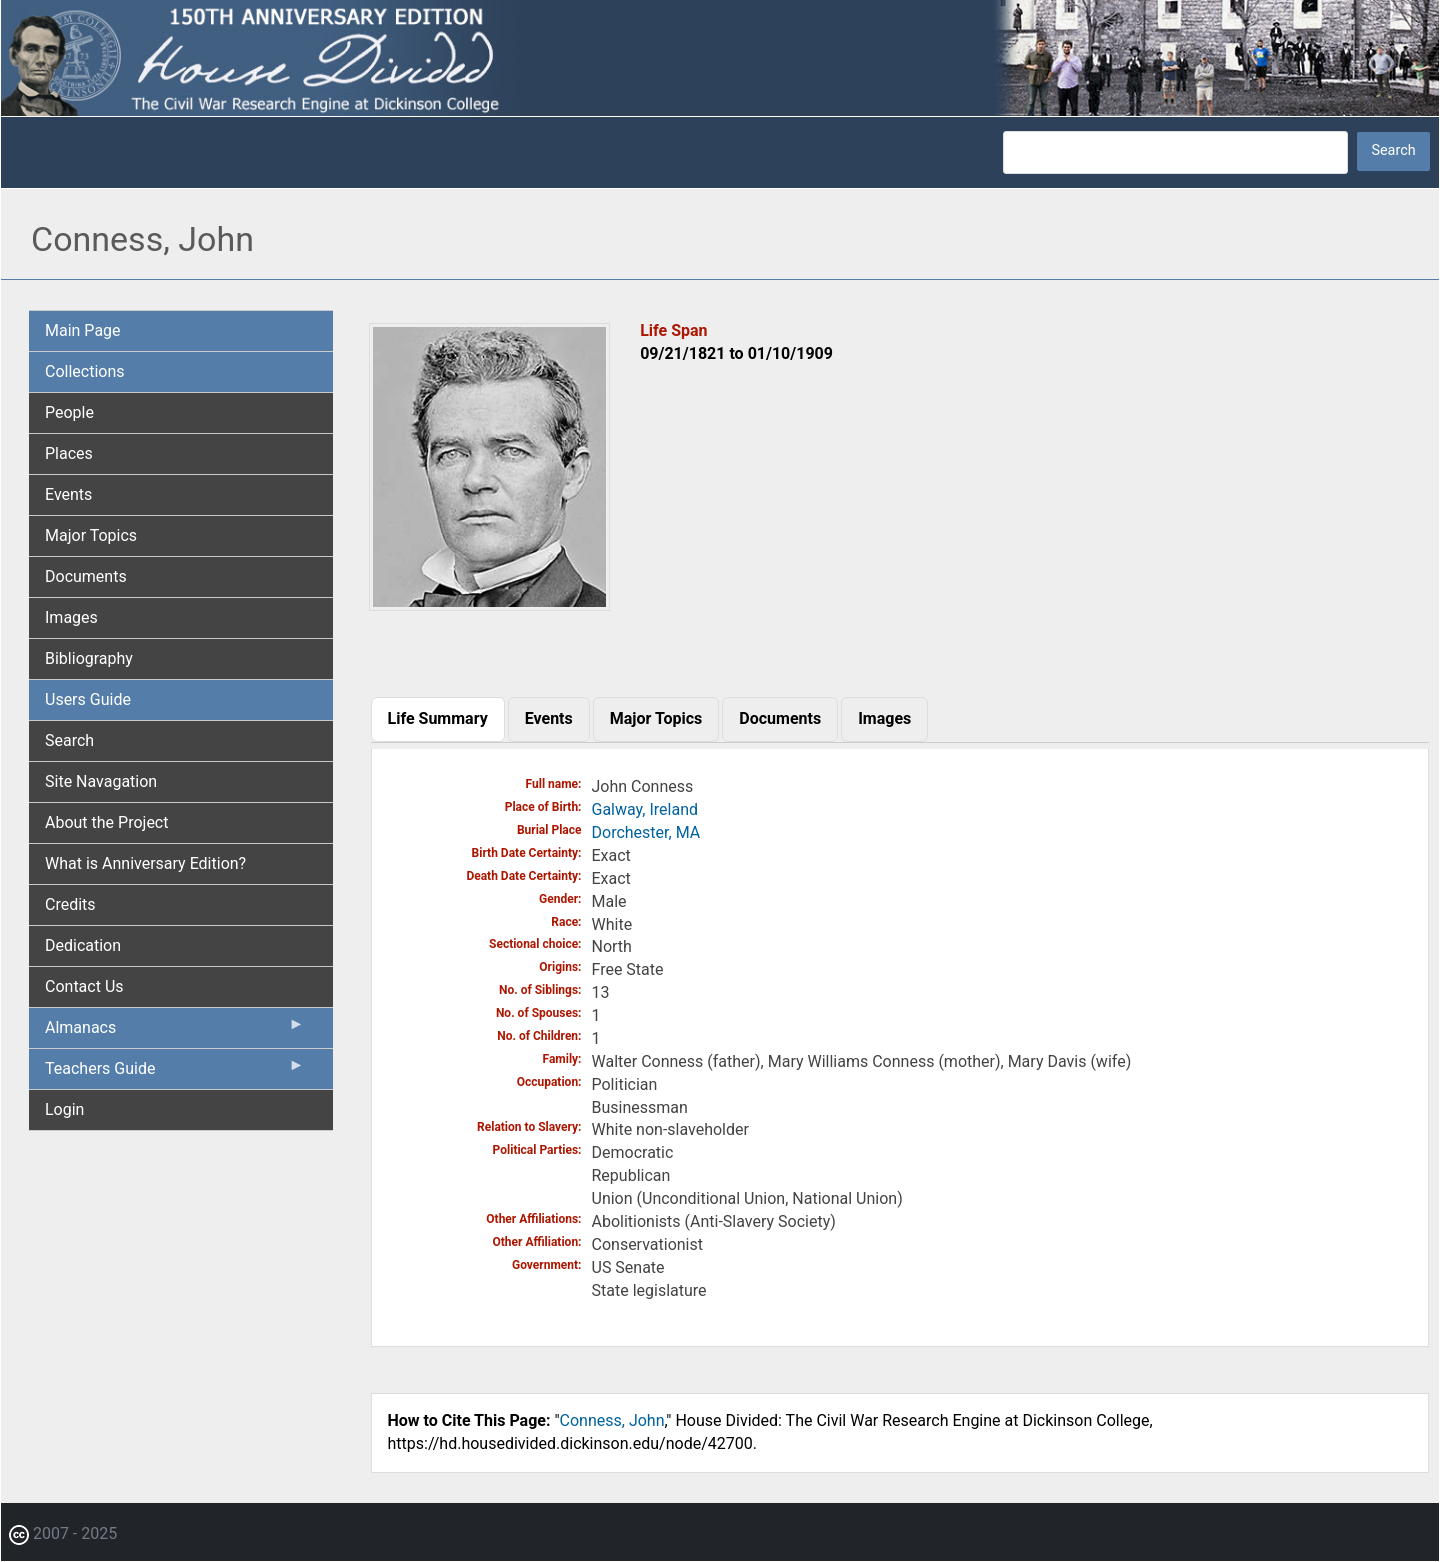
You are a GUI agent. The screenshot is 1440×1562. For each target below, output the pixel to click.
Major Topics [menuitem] (91, 535)
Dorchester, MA (646, 832)
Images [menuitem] (71, 617)
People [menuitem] (69, 412)
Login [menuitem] (64, 1109)
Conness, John (612, 1420)
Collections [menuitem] (85, 371)
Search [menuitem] (69, 740)
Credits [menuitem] (70, 904)
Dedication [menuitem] (83, 945)
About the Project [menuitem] (106, 822)
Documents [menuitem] (86, 576)
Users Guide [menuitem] (88, 699)
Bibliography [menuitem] (89, 658)
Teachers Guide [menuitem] (175, 1073)
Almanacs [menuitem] (175, 1032)
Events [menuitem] (68, 494)
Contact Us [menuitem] (84, 986)
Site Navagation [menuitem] (101, 781)
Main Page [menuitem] (83, 330)
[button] (490, 603)
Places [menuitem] (69, 453)
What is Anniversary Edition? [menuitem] (145, 863)
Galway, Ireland (645, 809)
